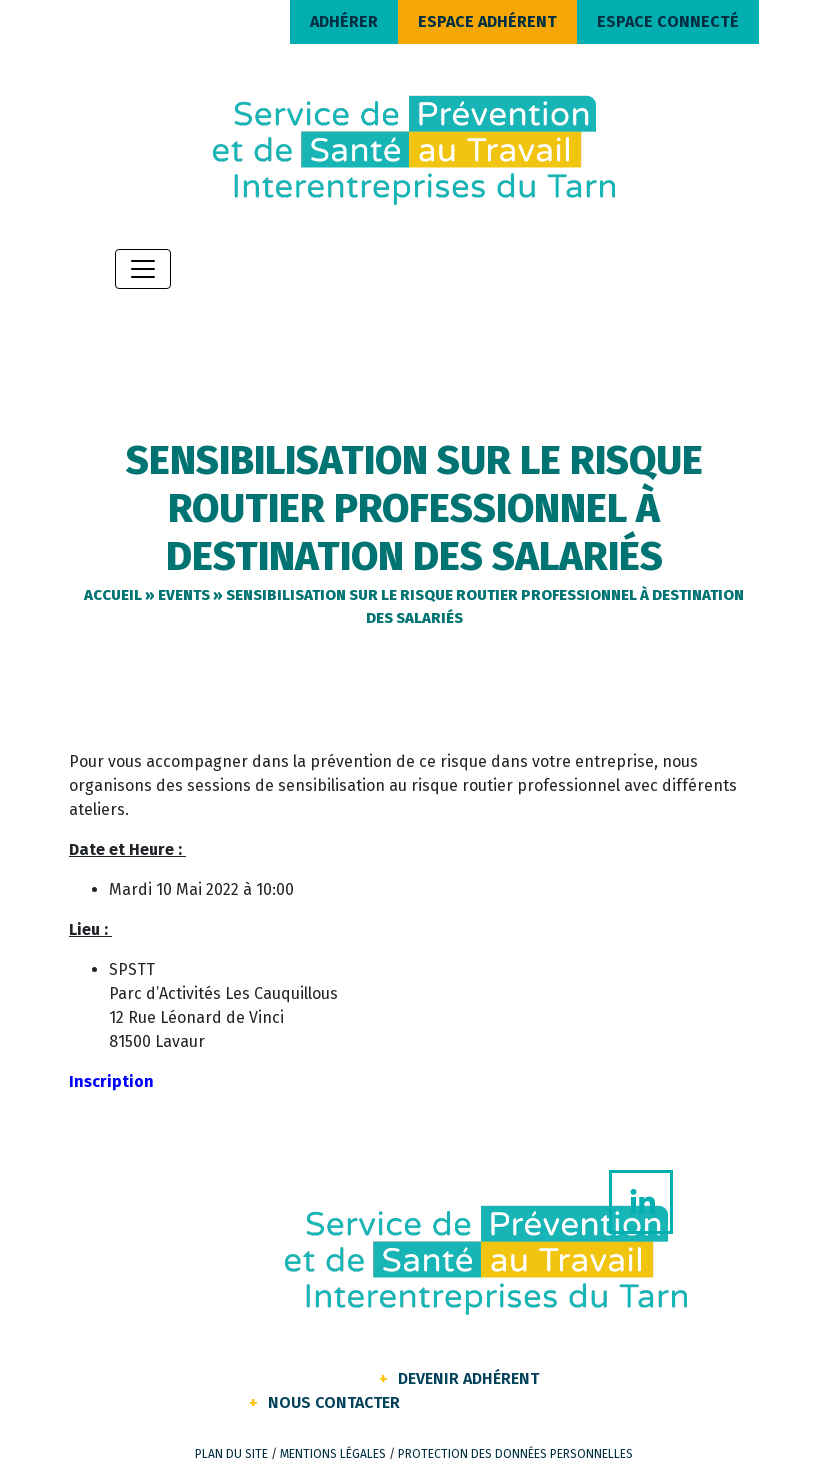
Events (184, 595)
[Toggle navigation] (143, 269)
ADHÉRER (344, 21)
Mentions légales (333, 1454)
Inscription (111, 1081)
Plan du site (231, 1454)
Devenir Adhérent (468, 1378)
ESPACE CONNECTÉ (668, 21)
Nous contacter (334, 1402)
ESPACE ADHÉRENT (487, 21)
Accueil (113, 595)
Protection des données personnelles (515, 1454)
